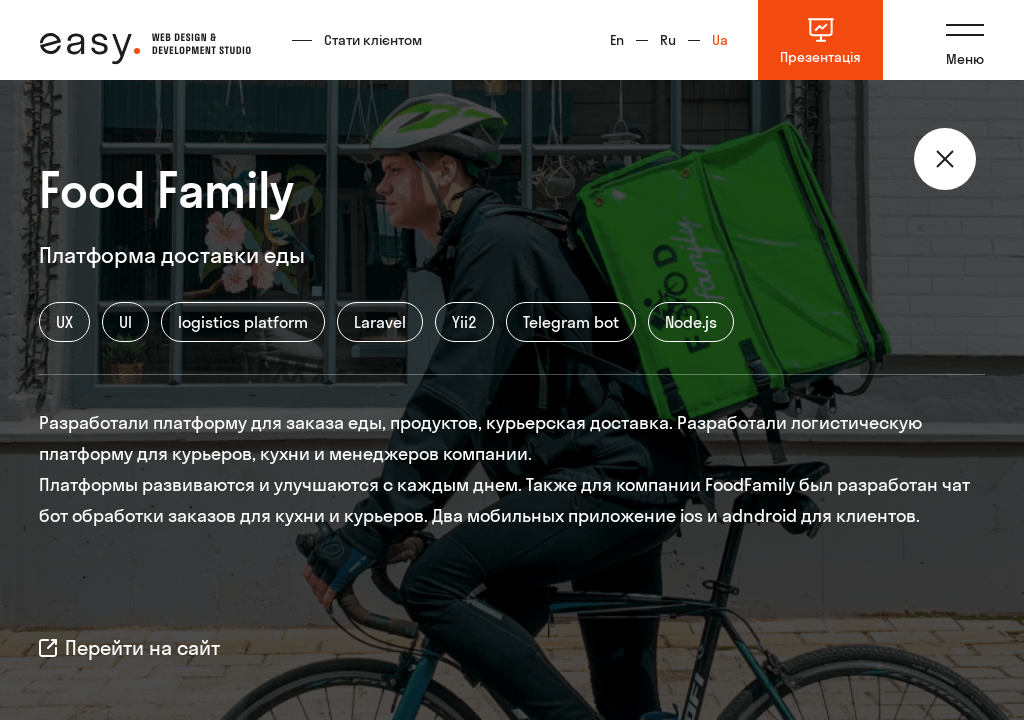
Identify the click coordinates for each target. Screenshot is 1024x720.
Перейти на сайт (129, 647)
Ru (668, 40)
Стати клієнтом (373, 40)
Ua (720, 40)
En (617, 40)
